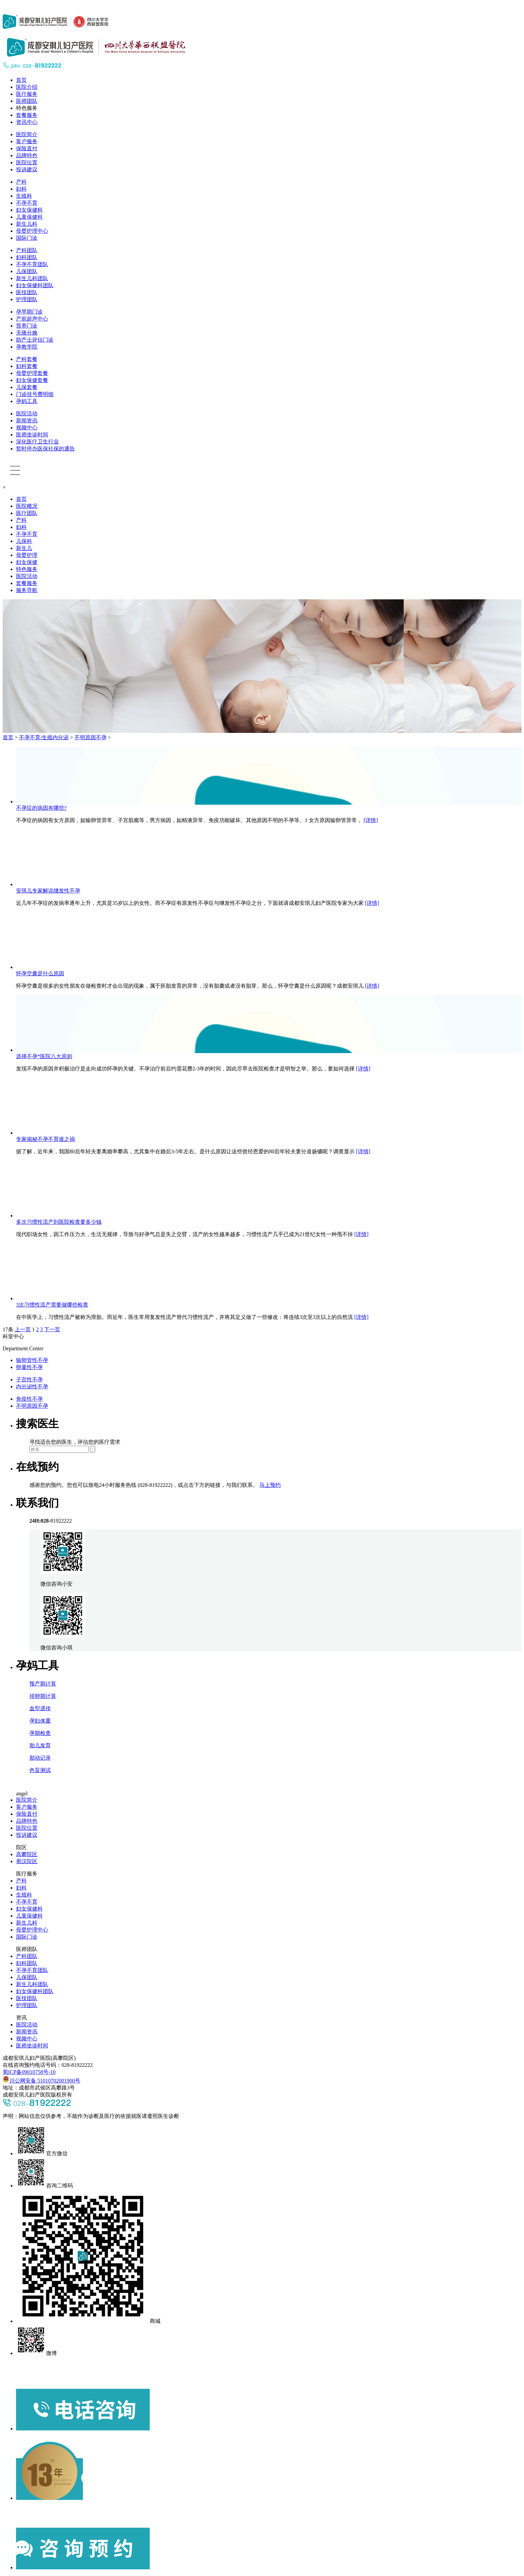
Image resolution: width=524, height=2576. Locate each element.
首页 (21, 80)
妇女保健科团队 (34, 285)
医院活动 (26, 413)
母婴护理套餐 (32, 373)
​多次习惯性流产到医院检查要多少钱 (59, 1222)
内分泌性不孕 (32, 1386)
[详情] (371, 820)
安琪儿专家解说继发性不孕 (48, 891)
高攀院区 (26, 1854)
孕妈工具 (26, 401)
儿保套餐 (26, 387)
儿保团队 (26, 271)
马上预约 (270, 1485)
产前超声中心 (32, 319)
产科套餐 (26, 359)
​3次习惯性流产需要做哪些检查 (52, 1305)
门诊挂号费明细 (34, 394)
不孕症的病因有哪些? (41, 808)
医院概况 (26, 506)
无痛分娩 (26, 333)
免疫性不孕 (29, 1399)
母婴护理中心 (32, 231)
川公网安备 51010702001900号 (41, 2081)
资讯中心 (26, 122)
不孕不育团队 (32, 264)
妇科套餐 (26, 366)
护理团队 (26, 299)
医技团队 (26, 292)
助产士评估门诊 (34, 340)
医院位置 (26, 162)
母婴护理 (26, 555)
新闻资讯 (26, 420)
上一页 (23, 1329)
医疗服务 (26, 94)
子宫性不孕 (29, 1379)
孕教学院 (26, 347)
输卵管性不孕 (32, 1360)
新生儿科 (26, 224)
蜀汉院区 (26, 1861)
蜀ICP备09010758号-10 (29, 2072)
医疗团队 (26, 513)
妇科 (21, 189)
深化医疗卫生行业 (37, 441)
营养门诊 (26, 326)
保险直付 (26, 148)
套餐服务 (26, 115)
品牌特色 (26, 155)
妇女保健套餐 (32, 380)
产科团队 (26, 250)
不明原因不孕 (91, 737)
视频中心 (26, 427)
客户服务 (26, 141)
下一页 (52, 1329)
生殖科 (24, 196)
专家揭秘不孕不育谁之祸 (45, 1139)
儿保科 (24, 541)
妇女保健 (26, 562)
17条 (8, 1329)
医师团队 (26, 101)
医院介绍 (26, 87)
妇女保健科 (29, 210)
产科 (21, 182)
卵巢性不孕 (29, 1367)
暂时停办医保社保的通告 (45, 448)
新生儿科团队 (32, 278)
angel (22, 1793)
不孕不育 (26, 203)
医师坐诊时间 (32, 434)
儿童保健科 (29, 217)
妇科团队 (26, 257)
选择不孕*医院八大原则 (44, 1056)
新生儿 (24, 548)
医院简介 (26, 134)
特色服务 (26, 108)
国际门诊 (26, 238)
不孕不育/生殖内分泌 (44, 737)
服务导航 (26, 590)
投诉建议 (26, 169)
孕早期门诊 (29, 312)
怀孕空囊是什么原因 (40, 973)
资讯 (21, 2017)
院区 (21, 1847)
